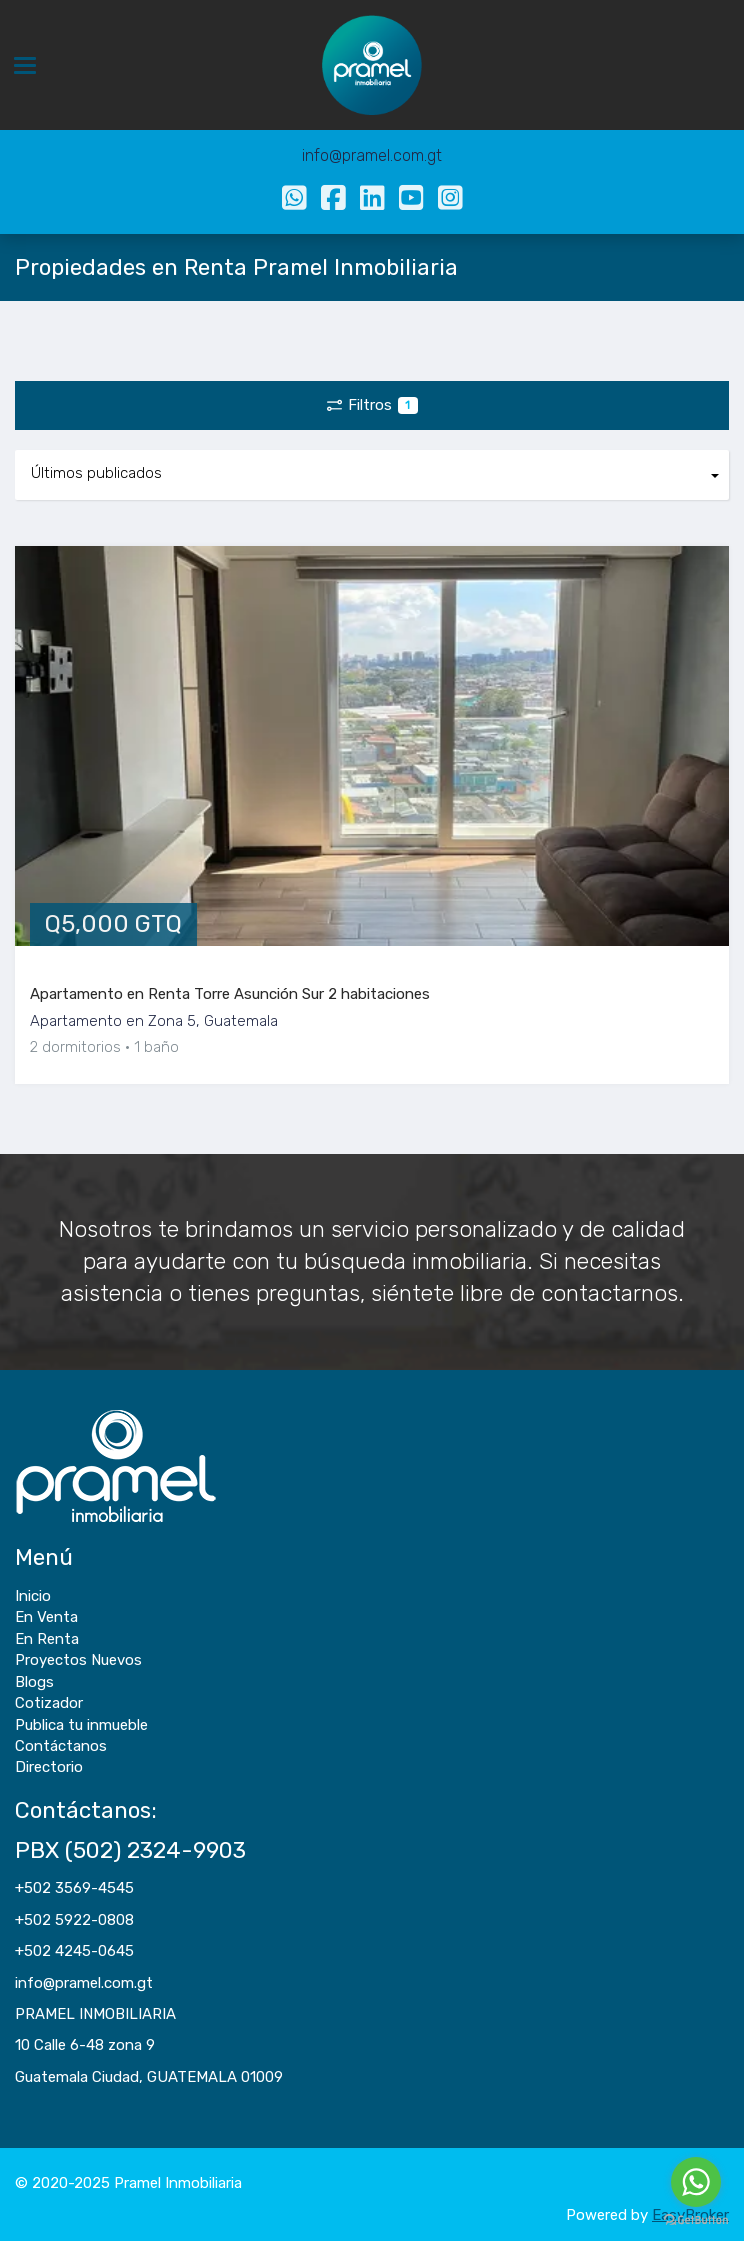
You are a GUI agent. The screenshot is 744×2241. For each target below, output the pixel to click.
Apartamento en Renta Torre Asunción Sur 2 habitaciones (230, 994)
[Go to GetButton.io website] (696, 2220)
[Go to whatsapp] (696, 2182)
